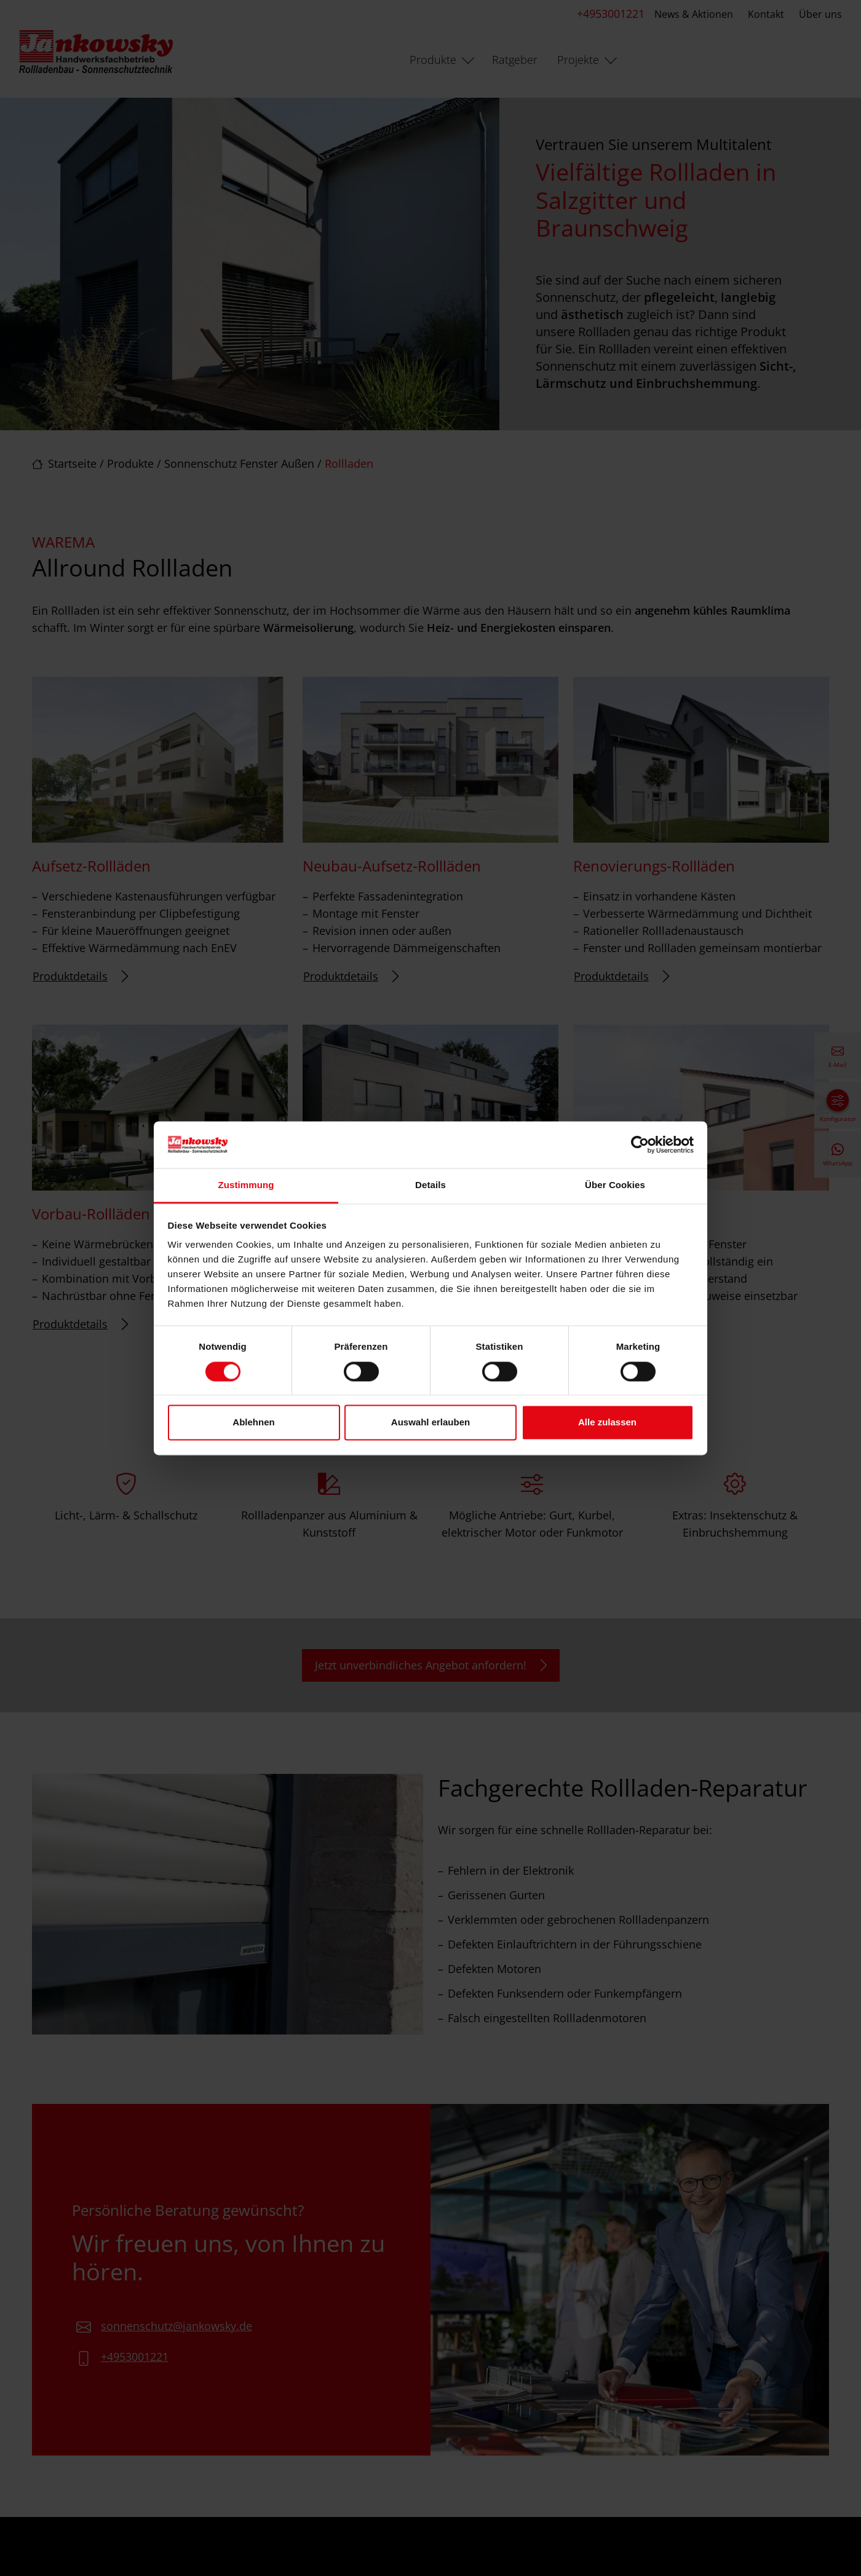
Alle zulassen (607, 1422)
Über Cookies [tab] (615, 1185)
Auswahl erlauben (430, 1422)
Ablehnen (253, 1422)
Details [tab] (430, 1185)
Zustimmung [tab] (246, 1185)
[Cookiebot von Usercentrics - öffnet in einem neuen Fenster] (640, 1144)
